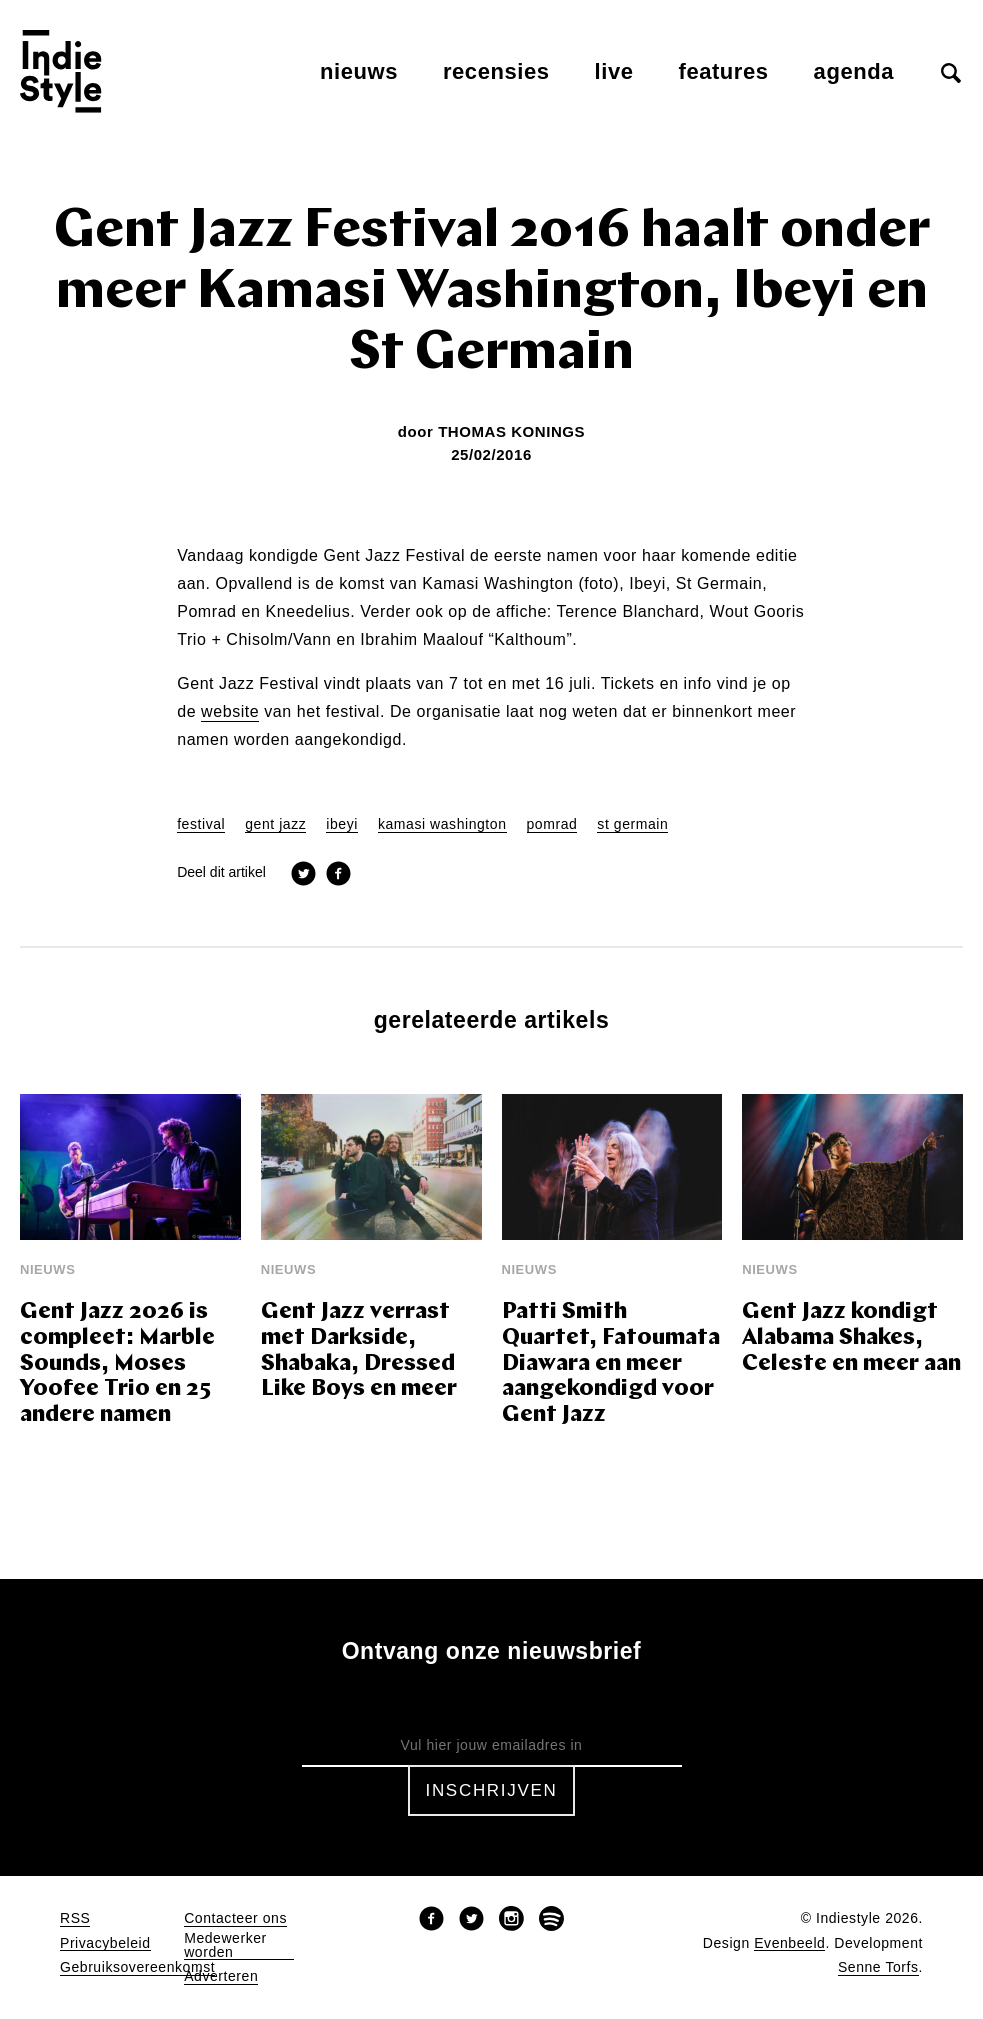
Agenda (854, 71)
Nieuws (359, 71)
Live (614, 71)
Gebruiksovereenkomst (137, 1967)
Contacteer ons (235, 1918)
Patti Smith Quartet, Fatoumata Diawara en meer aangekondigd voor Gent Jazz (611, 1364)
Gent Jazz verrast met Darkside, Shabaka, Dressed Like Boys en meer (359, 1351)
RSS (75, 1918)
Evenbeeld (789, 1943)
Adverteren (221, 1976)
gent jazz (275, 824)
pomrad (552, 824)
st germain (632, 824)
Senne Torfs (878, 1967)
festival (201, 824)
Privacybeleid (105, 1943)
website (230, 712)
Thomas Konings (511, 431)
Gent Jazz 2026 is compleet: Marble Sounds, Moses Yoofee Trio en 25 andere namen (117, 1364)
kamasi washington (442, 824)
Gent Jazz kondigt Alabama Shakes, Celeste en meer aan (851, 1338)
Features (724, 71)
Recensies (496, 71)
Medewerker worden (225, 1945)
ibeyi (342, 824)
